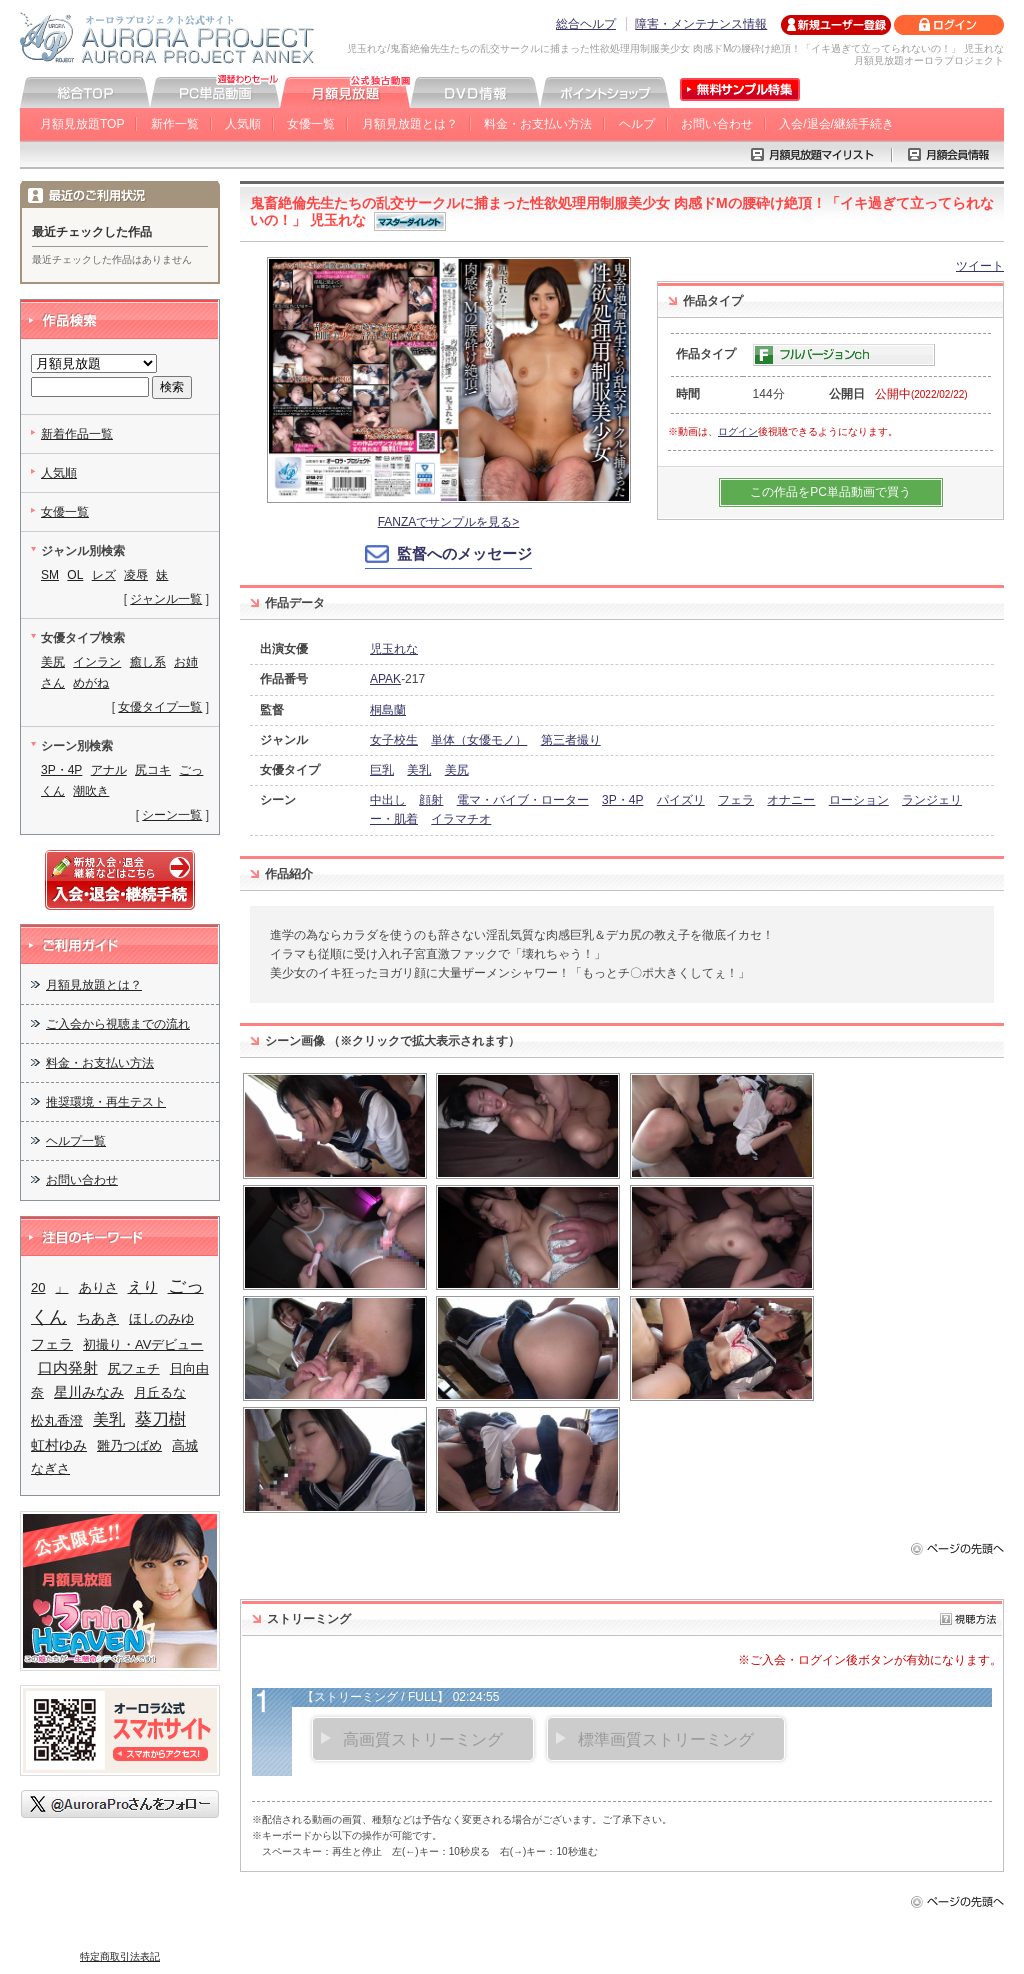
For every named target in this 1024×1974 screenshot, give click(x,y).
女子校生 (394, 740)
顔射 (431, 800)
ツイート (980, 266)
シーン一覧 (172, 815)
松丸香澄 (57, 1420)
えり (143, 1287)
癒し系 (148, 662)
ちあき (98, 1318)
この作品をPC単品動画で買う (830, 492)
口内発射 (68, 1368)
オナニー (791, 800)
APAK (385, 679)
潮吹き (91, 791)
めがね (91, 683)
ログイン (738, 431)
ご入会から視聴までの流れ (118, 1024)
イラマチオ (461, 819)
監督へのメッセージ (464, 553)
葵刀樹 (160, 1419)
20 (38, 1287)
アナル (109, 770)
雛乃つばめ (129, 1445)
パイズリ (681, 800)
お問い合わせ (717, 124)
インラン (97, 662)
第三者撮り (571, 740)
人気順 (243, 124)
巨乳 (382, 770)
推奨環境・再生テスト (106, 1102)
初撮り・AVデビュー (143, 1344)
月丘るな (160, 1392)
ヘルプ (637, 124)
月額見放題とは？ (410, 124)
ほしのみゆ (161, 1318)
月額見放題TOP (82, 124)
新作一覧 (175, 124)
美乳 (419, 770)
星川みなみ (89, 1392)
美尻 (457, 770)
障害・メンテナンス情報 (701, 24)
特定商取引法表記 (120, 1956)
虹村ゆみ (59, 1445)
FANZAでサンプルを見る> (449, 522)
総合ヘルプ (586, 24)
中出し (388, 800)
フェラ (736, 800)
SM (50, 575)
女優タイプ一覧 (160, 707)
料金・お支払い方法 (538, 124)
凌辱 (136, 575)
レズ (104, 575)
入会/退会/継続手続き (836, 124)
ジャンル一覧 (166, 599)
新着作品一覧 (77, 434)
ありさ (98, 1287)
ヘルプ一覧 (76, 1141)
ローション (859, 800)
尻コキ (153, 770)
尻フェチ (134, 1368)
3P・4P (622, 800)
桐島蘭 (388, 710)
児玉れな (394, 649)
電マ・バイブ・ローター (523, 800)
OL (75, 575)
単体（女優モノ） (479, 740)
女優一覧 (311, 124)
